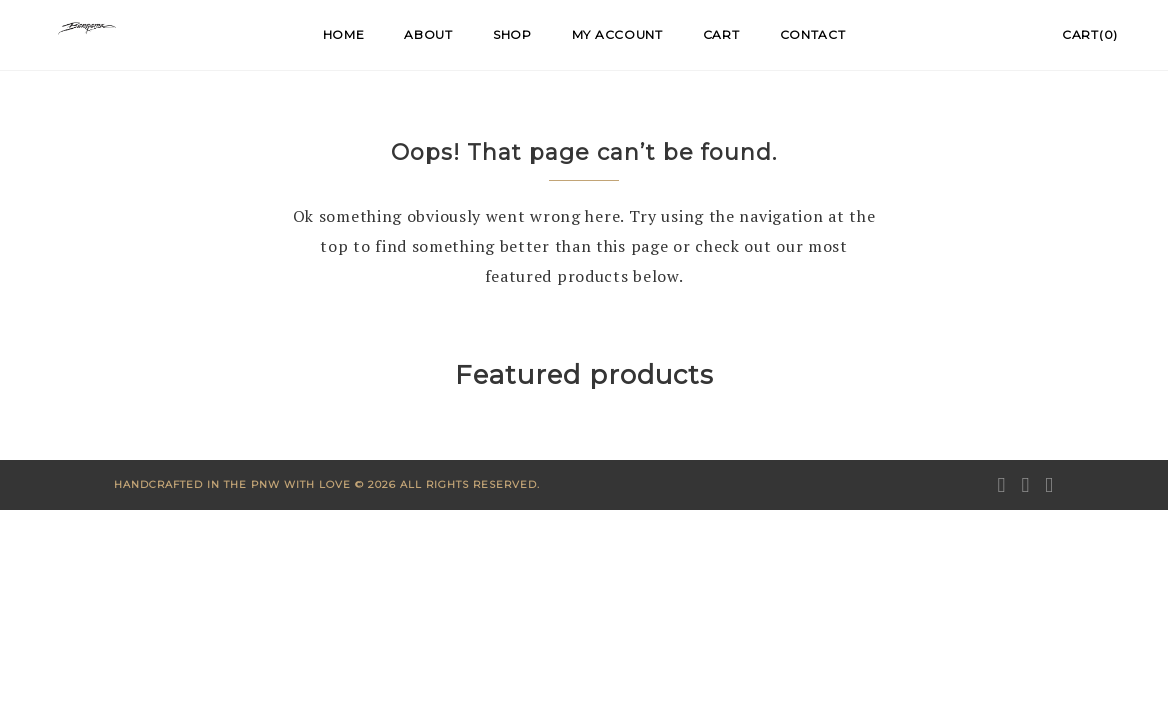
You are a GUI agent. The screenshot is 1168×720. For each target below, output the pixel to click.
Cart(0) (1090, 34)
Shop (512, 34)
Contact (813, 34)
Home (344, 34)
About (428, 34)
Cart (721, 34)
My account (617, 34)
